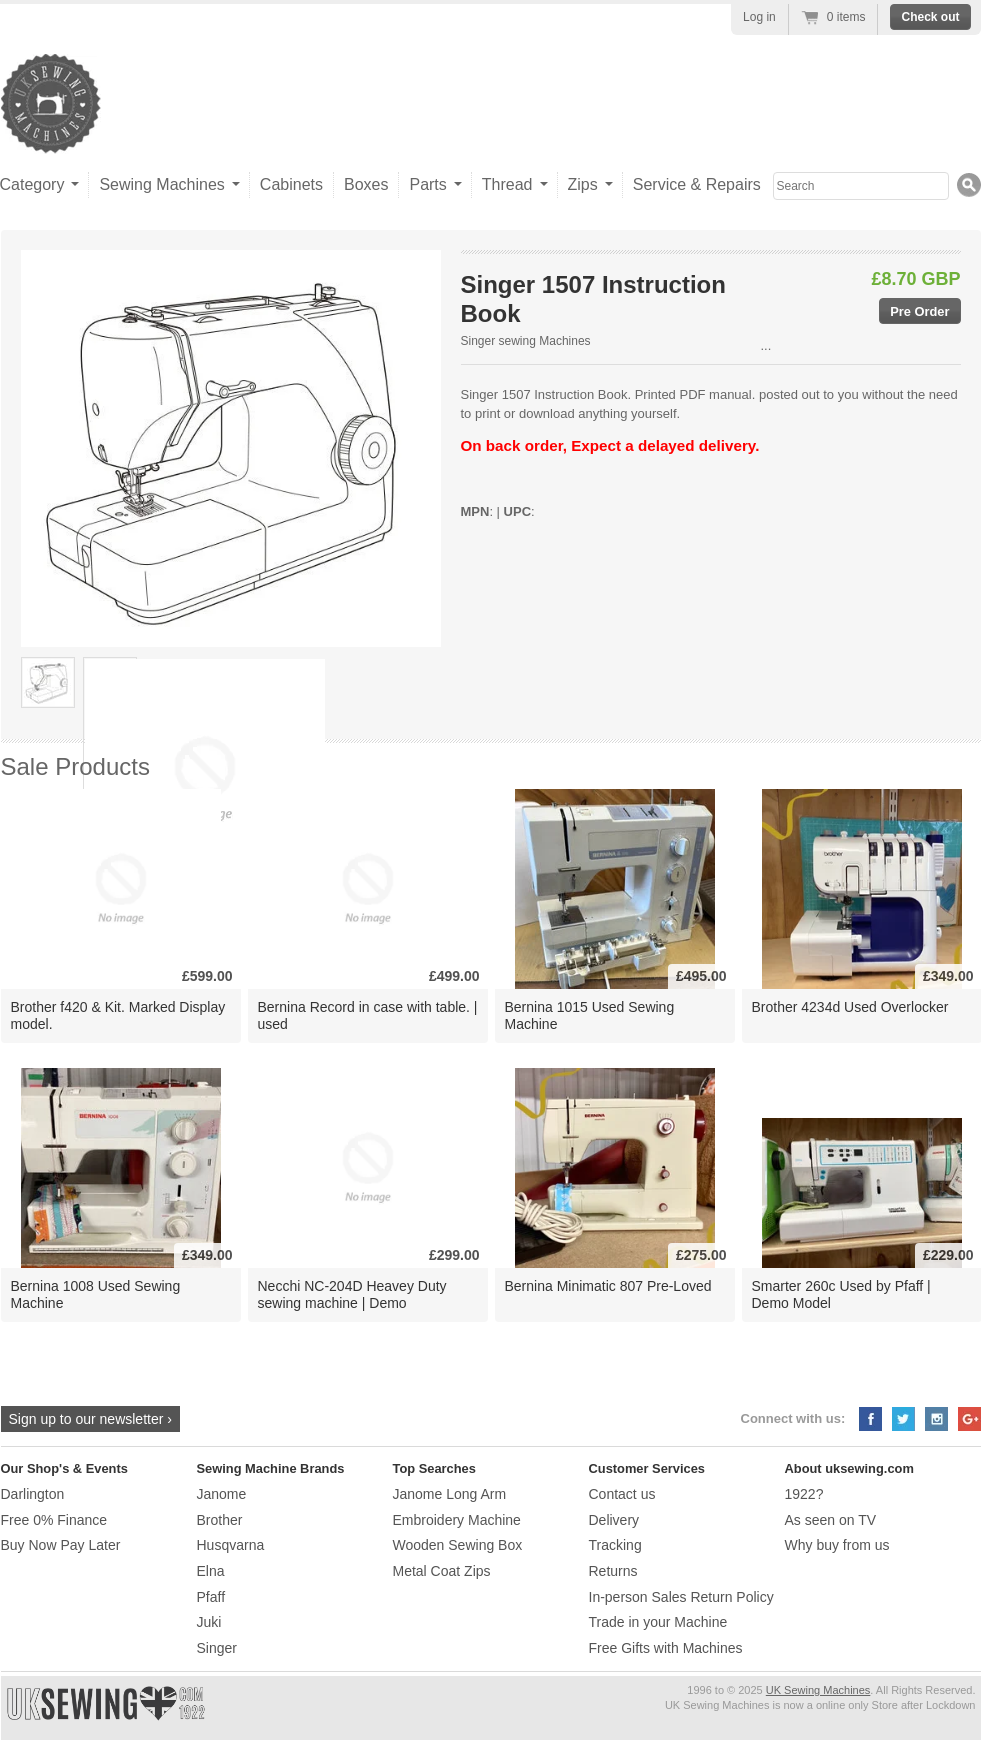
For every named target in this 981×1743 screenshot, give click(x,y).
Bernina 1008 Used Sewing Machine (96, 1294)
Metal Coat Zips (442, 1571)
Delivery (614, 1520)
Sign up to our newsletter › (90, 1419)
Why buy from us (837, 1545)
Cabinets (291, 184)
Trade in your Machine (658, 1622)
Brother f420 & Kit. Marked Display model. (118, 1015)
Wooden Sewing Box (458, 1545)
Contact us (622, 1494)
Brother (220, 1520)
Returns (613, 1571)
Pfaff (211, 1597)
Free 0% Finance (54, 1520)
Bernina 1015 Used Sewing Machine (590, 1015)
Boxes (366, 184)
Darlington (33, 1494)
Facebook (870, 1419)
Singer (217, 1648)
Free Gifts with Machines (666, 1648)
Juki (209, 1622)
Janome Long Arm (450, 1494)
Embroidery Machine (457, 1520)
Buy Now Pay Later (61, 1545)
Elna (211, 1571)
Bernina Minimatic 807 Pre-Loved (608, 1286)
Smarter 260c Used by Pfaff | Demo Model (841, 1294)
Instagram (936, 1419)
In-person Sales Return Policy (681, 1597)
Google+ (969, 1419)
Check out (930, 17)
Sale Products (75, 766)
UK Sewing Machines (818, 1690)
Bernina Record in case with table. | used (368, 1015)
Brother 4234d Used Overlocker (850, 1007)
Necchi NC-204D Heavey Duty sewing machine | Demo (352, 1294)
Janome (222, 1494)
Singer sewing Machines (526, 341)
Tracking (615, 1545)
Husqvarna (231, 1545)
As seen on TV (831, 1520)
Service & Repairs (697, 184)
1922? (804, 1494)
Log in (759, 17)
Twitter (903, 1419)
